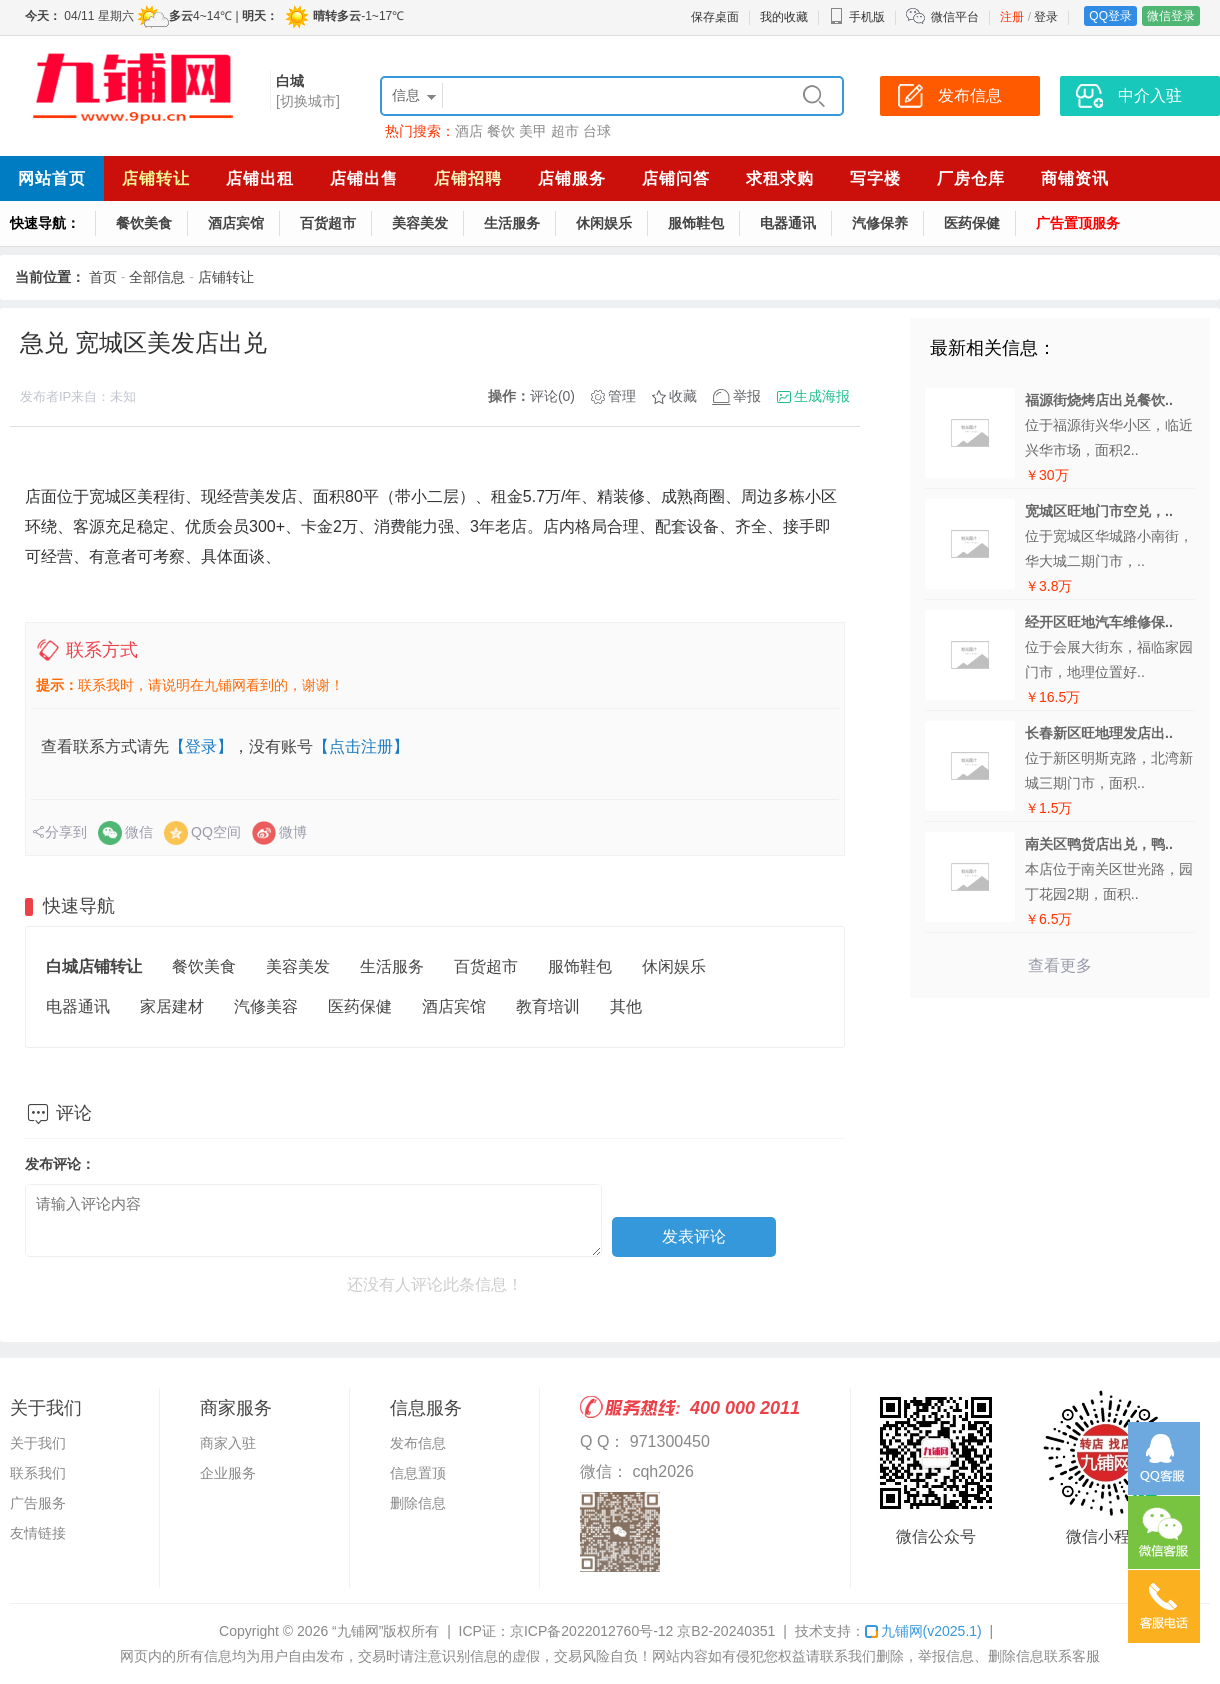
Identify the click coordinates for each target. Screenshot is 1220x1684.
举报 (747, 396)
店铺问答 (676, 178)
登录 (1046, 17)
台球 (597, 131)
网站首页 (52, 178)
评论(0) (552, 396)
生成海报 (822, 396)
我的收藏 (784, 17)
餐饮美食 (144, 223)
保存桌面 (715, 17)
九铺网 (923, 1631)
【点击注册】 (361, 746)
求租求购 (780, 178)
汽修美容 (266, 1006)
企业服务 (228, 1473)
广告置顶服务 (1078, 223)
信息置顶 (418, 1473)
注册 (1012, 17)
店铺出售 (364, 178)
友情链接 (38, 1533)
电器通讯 (788, 223)
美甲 (533, 131)
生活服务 (512, 223)
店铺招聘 (468, 178)
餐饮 (501, 131)
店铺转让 (156, 178)
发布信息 (418, 1443)
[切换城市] (308, 101)
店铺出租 (260, 178)
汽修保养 (880, 223)
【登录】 (201, 746)
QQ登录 (1110, 16)
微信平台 (955, 17)
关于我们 (38, 1443)
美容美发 (420, 223)
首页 (103, 277)
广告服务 (38, 1503)
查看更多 (1060, 965)
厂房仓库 (971, 178)
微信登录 (1171, 16)
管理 (622, 396)
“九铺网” (357, 1631)
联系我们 (38, 1473)
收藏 (683, 396)
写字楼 (875, 178)
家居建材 (172, 1006)
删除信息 (418, 1503)
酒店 (469, 131)
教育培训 (548, 1006)
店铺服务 (572, 178)
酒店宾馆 (236, 223)
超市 (565, 131)
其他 (626, 1006)
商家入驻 (228, 1443)
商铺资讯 (1075, 178)
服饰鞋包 (696, 223)
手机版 (857, 17)
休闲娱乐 (604, 223)
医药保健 (972, 223)
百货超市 (328, 223)
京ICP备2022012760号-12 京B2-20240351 (642, 1631)
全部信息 (157, 277)
